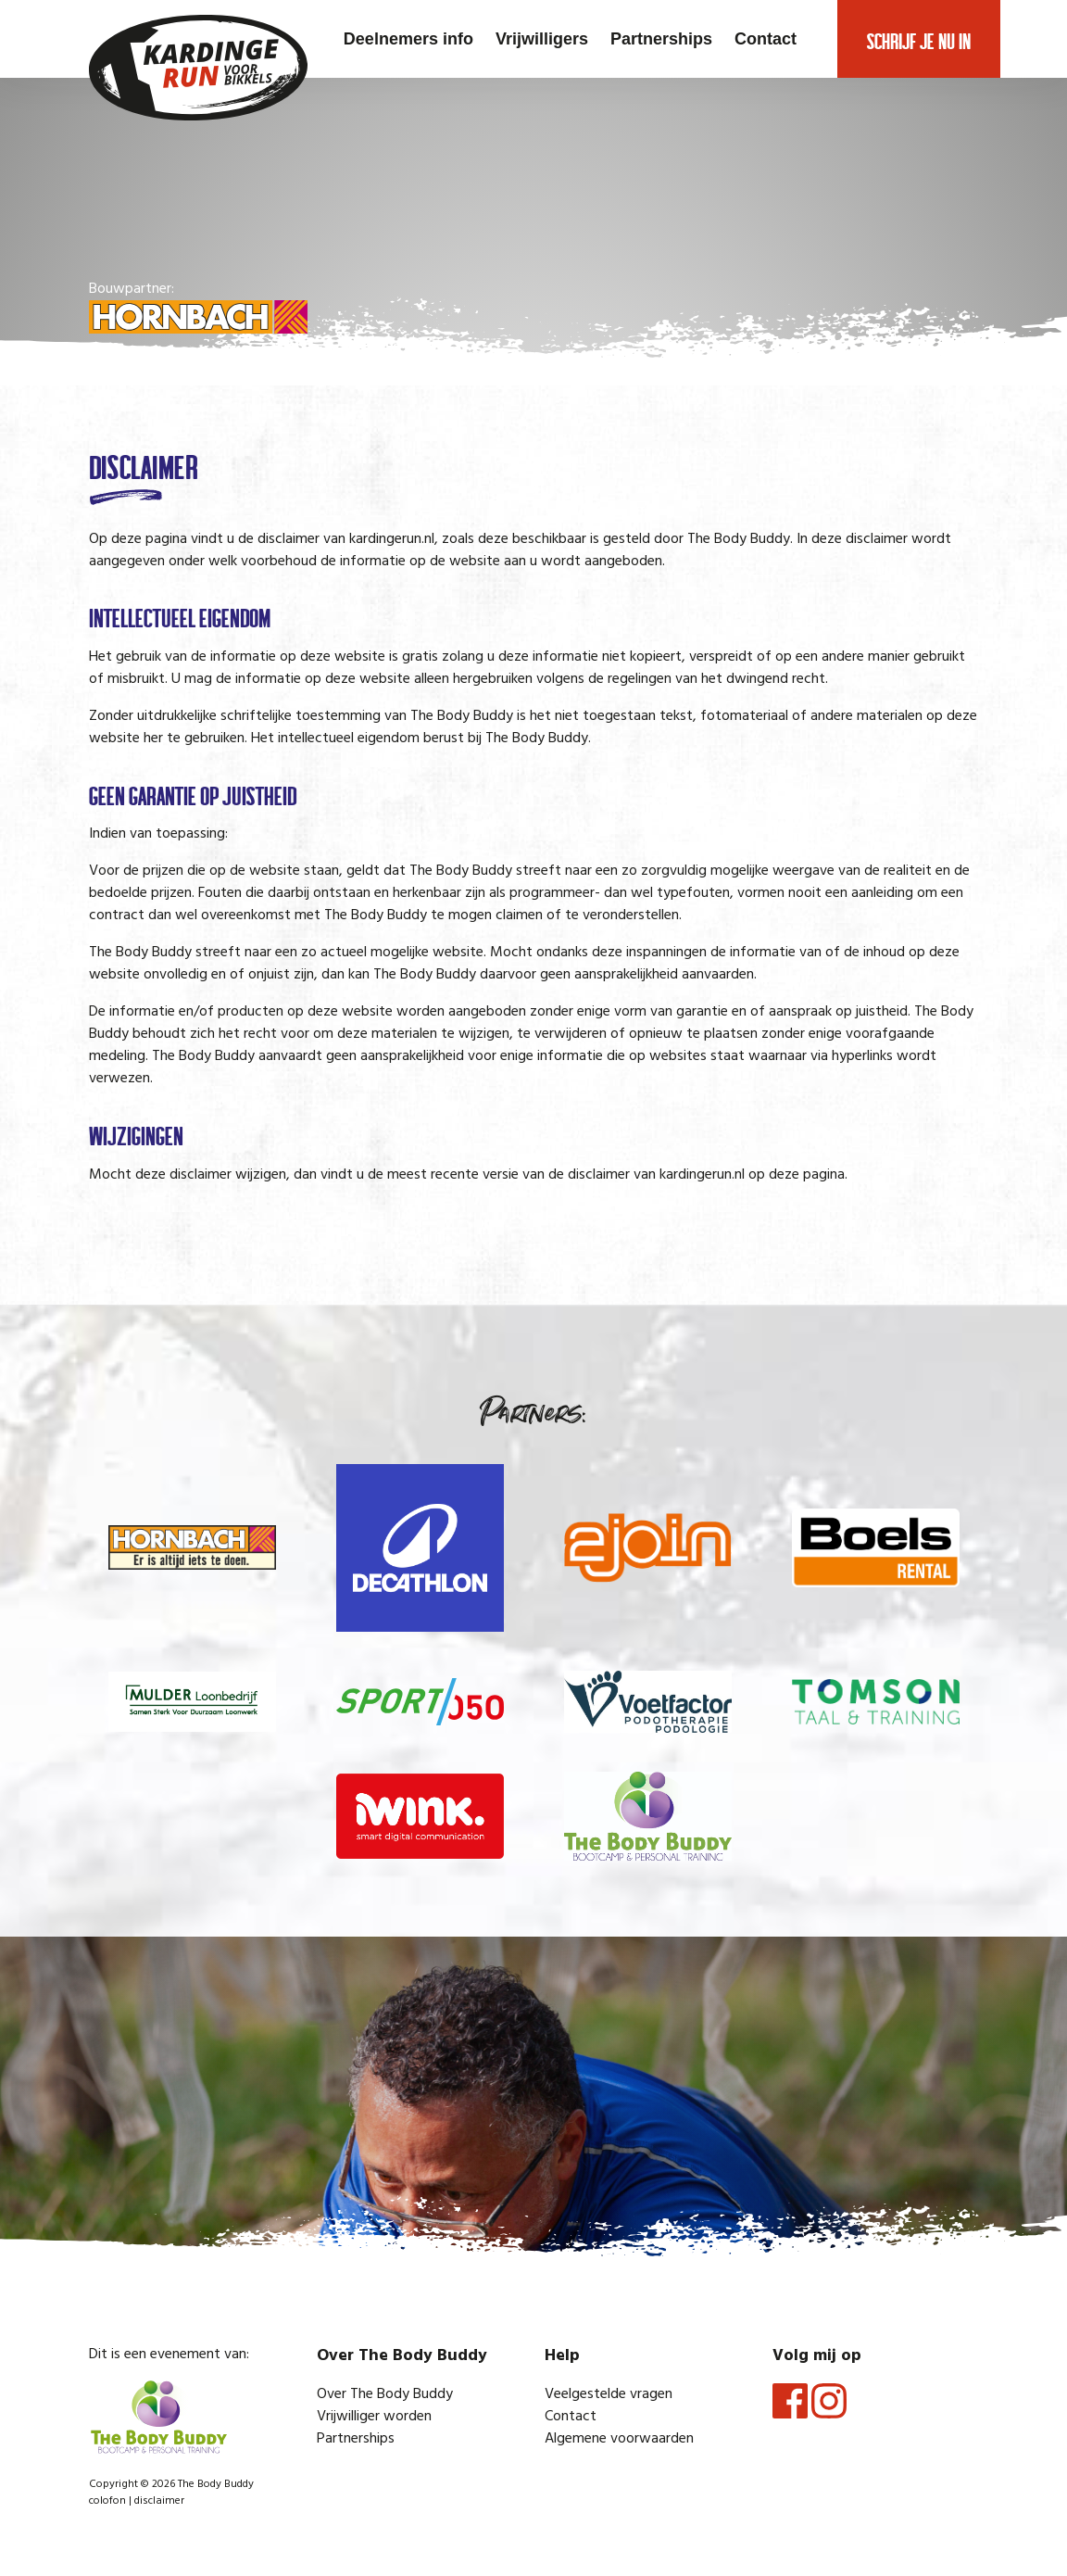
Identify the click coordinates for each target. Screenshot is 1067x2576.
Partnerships (661, 39)
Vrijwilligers (542, 39)
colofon (107, 2501)
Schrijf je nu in (919, 39)
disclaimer (159, 2501)
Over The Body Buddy (385, 2394)
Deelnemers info (408, 39)
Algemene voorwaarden (619, 2439)
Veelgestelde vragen (608, 2394)
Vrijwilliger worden (374, 2417)
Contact (765, 39)
